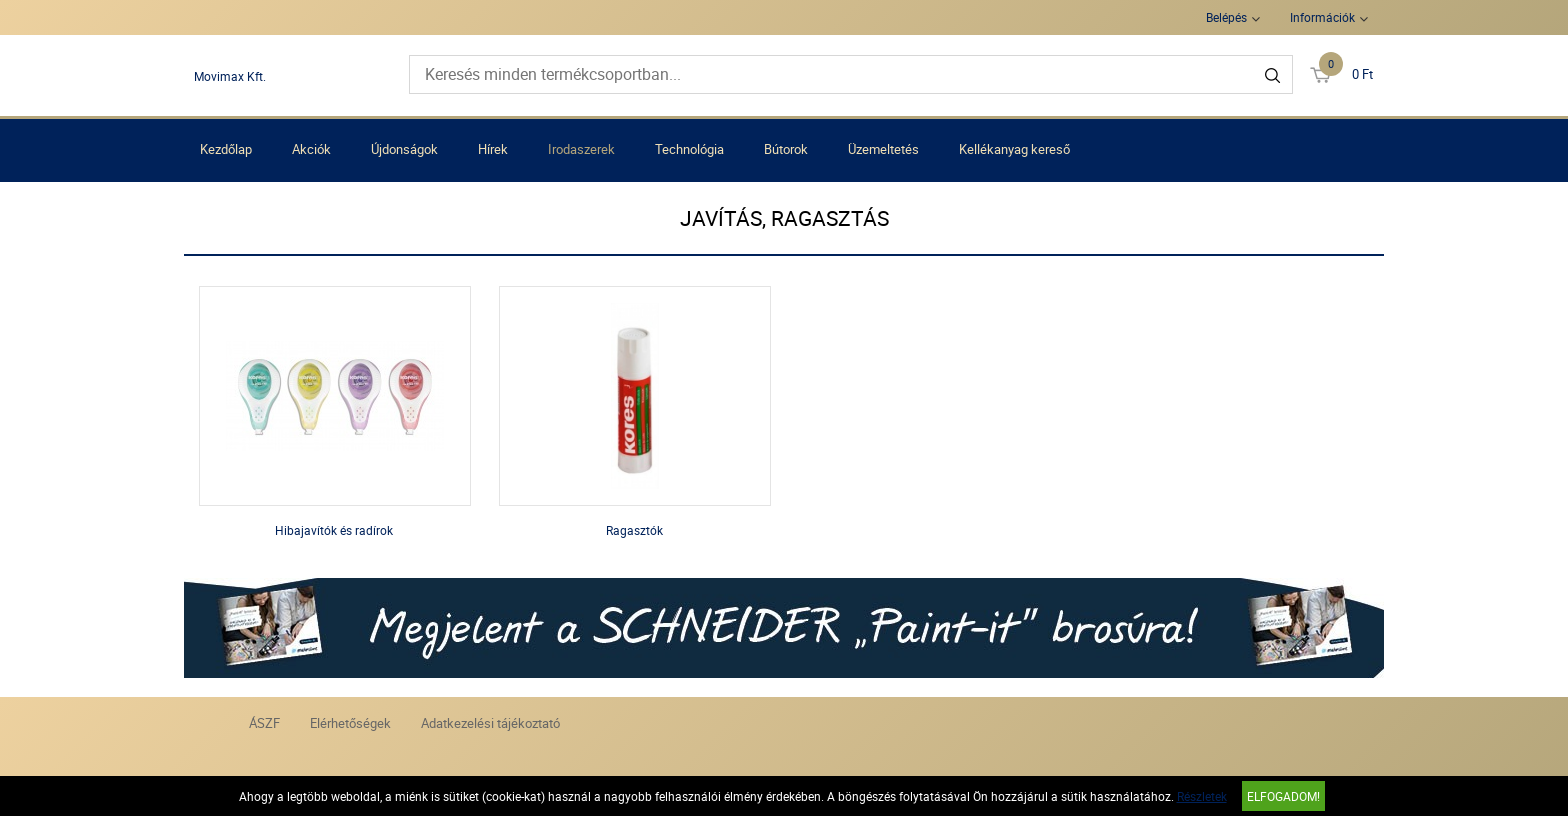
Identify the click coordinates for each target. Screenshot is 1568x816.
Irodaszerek (581, 149)
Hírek (493, 149)
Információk (1322, 17)
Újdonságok (404, 149)
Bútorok (786, 149)
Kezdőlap (226, 149)
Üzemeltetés (883, 149)
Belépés (1226, 17)
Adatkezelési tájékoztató (490, 723)
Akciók (311, 149)
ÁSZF (264, 723)
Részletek (1202, 796)
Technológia (689, 149)
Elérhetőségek (350, 723)
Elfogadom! (1283, 796)
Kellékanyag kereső (1014, 149)
